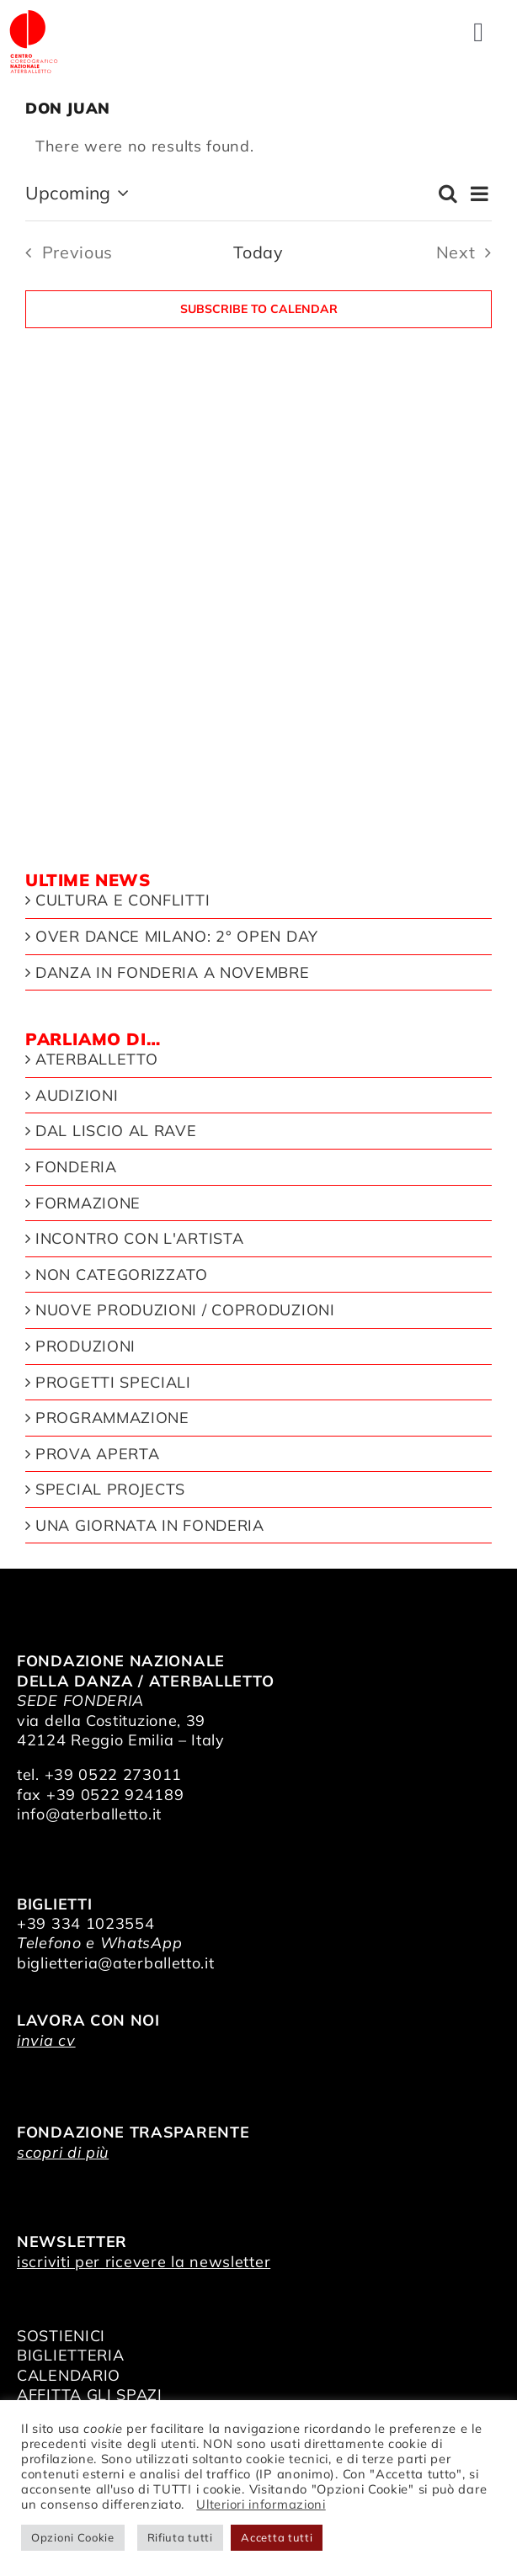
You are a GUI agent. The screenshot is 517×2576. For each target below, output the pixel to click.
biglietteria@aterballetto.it (116, 1963)
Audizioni (76, 1095)
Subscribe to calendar (259, 309)
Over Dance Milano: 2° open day (176, 936)
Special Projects (110, 1489)
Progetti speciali (113, 1382)
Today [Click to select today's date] (258, 252)
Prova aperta (97, 1454)
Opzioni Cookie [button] (73, 2537)
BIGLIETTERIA (70, 2355)
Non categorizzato (121, 1275)
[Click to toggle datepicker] (80, 193)
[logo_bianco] (33, 15)
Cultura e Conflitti (122, 900)
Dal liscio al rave (116, 1131)
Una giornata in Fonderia (149, 1525)
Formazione (88, 1203)
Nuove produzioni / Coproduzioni (185, 1310)
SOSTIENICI (61, 2335)
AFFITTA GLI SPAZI (90, 2394)
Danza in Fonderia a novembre (172, 973)
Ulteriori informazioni (260, 2504)
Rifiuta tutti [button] (180, 2537)
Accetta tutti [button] (276, 2537)
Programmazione (112, 1418)
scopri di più (63, 2152)
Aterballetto (96, 1059)
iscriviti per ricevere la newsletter (143, 2261)
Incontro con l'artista (139, 1239)
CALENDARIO (68, 2375)
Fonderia (76, 1167)
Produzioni (85, 1346)
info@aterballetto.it (89, 1814)
